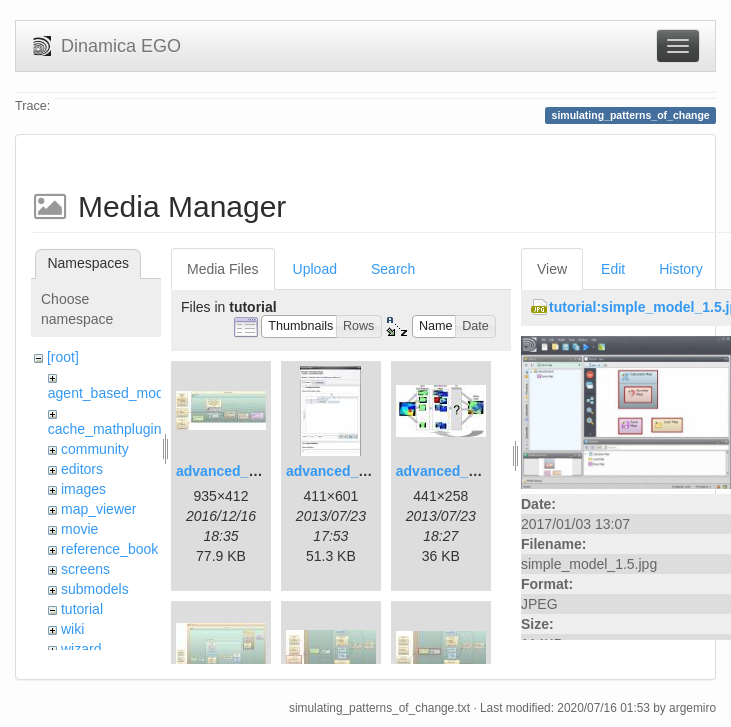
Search (393, 269)
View (552, 269)
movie (79, 529)
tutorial (82, 609)
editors (82, 469)
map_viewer (98, 509)
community (95, 449)
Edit (613, 269)
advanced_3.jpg (448, 471)
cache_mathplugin (105, 429)
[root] (63, 357)
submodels (95, 589)
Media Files (223, 269)
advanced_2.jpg (338, 471)
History (681, 269)
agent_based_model (111, 393)
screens (85, 569)
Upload (315, 269)
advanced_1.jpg (228, 471)
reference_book (109, 549)
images (83, 489)
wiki (72, 629)
